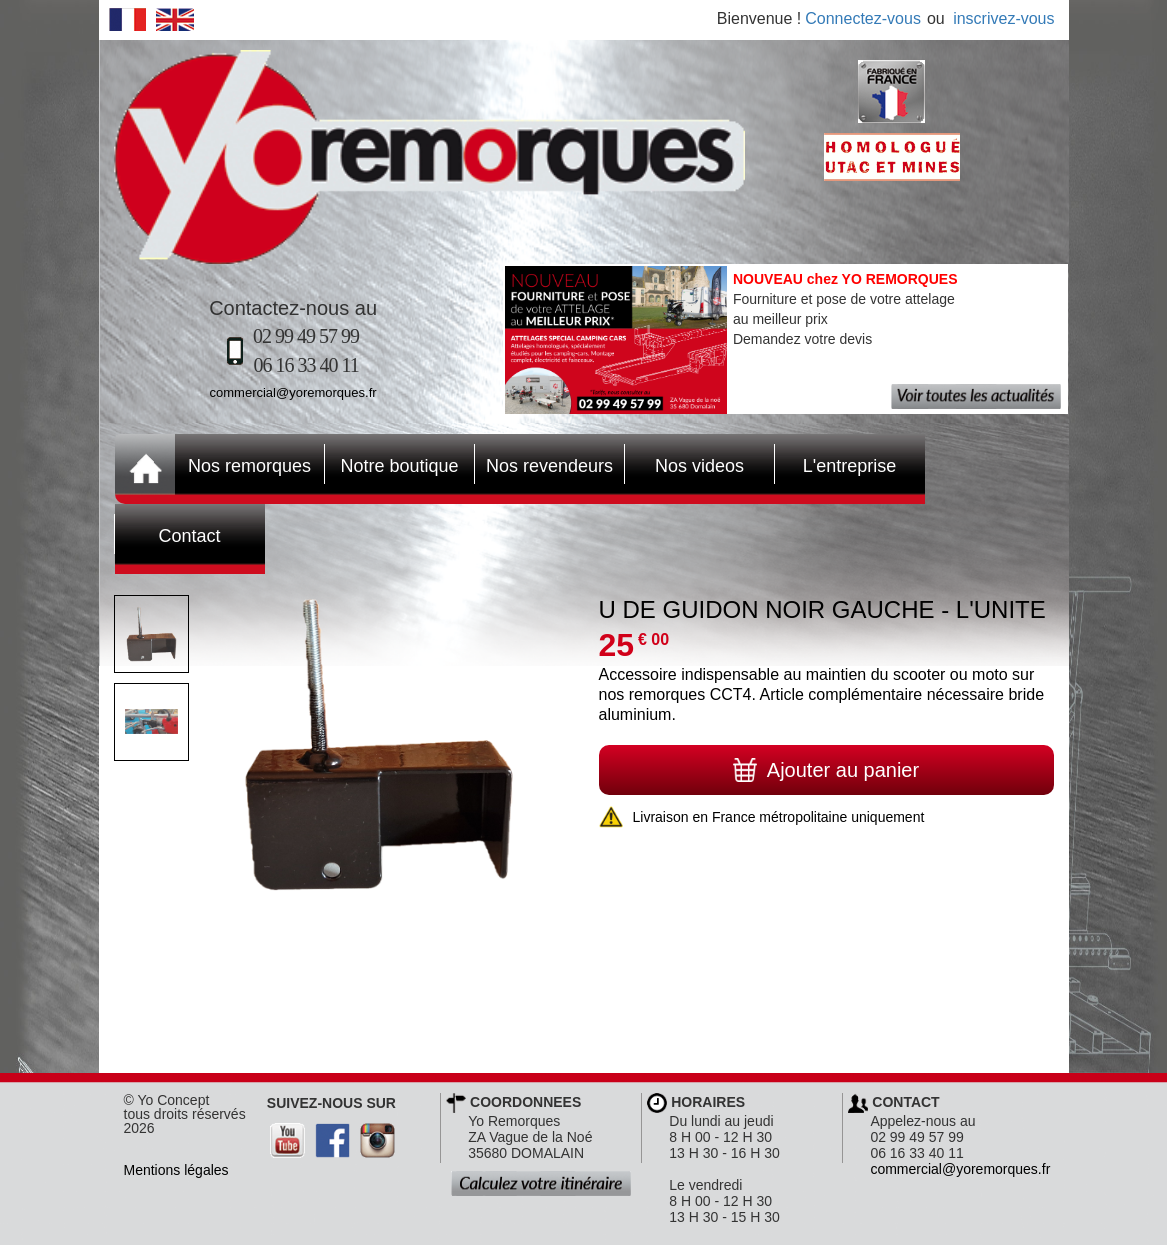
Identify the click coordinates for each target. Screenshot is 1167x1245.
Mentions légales (176, 1170)
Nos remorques (249, 466)
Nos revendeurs (544, 464)
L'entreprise (836, 464)
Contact (168, 534)
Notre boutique (392, 464)
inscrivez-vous (1003, 18)
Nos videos (685, 464)
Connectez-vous (863, 18)
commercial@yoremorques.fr (293, 392)
